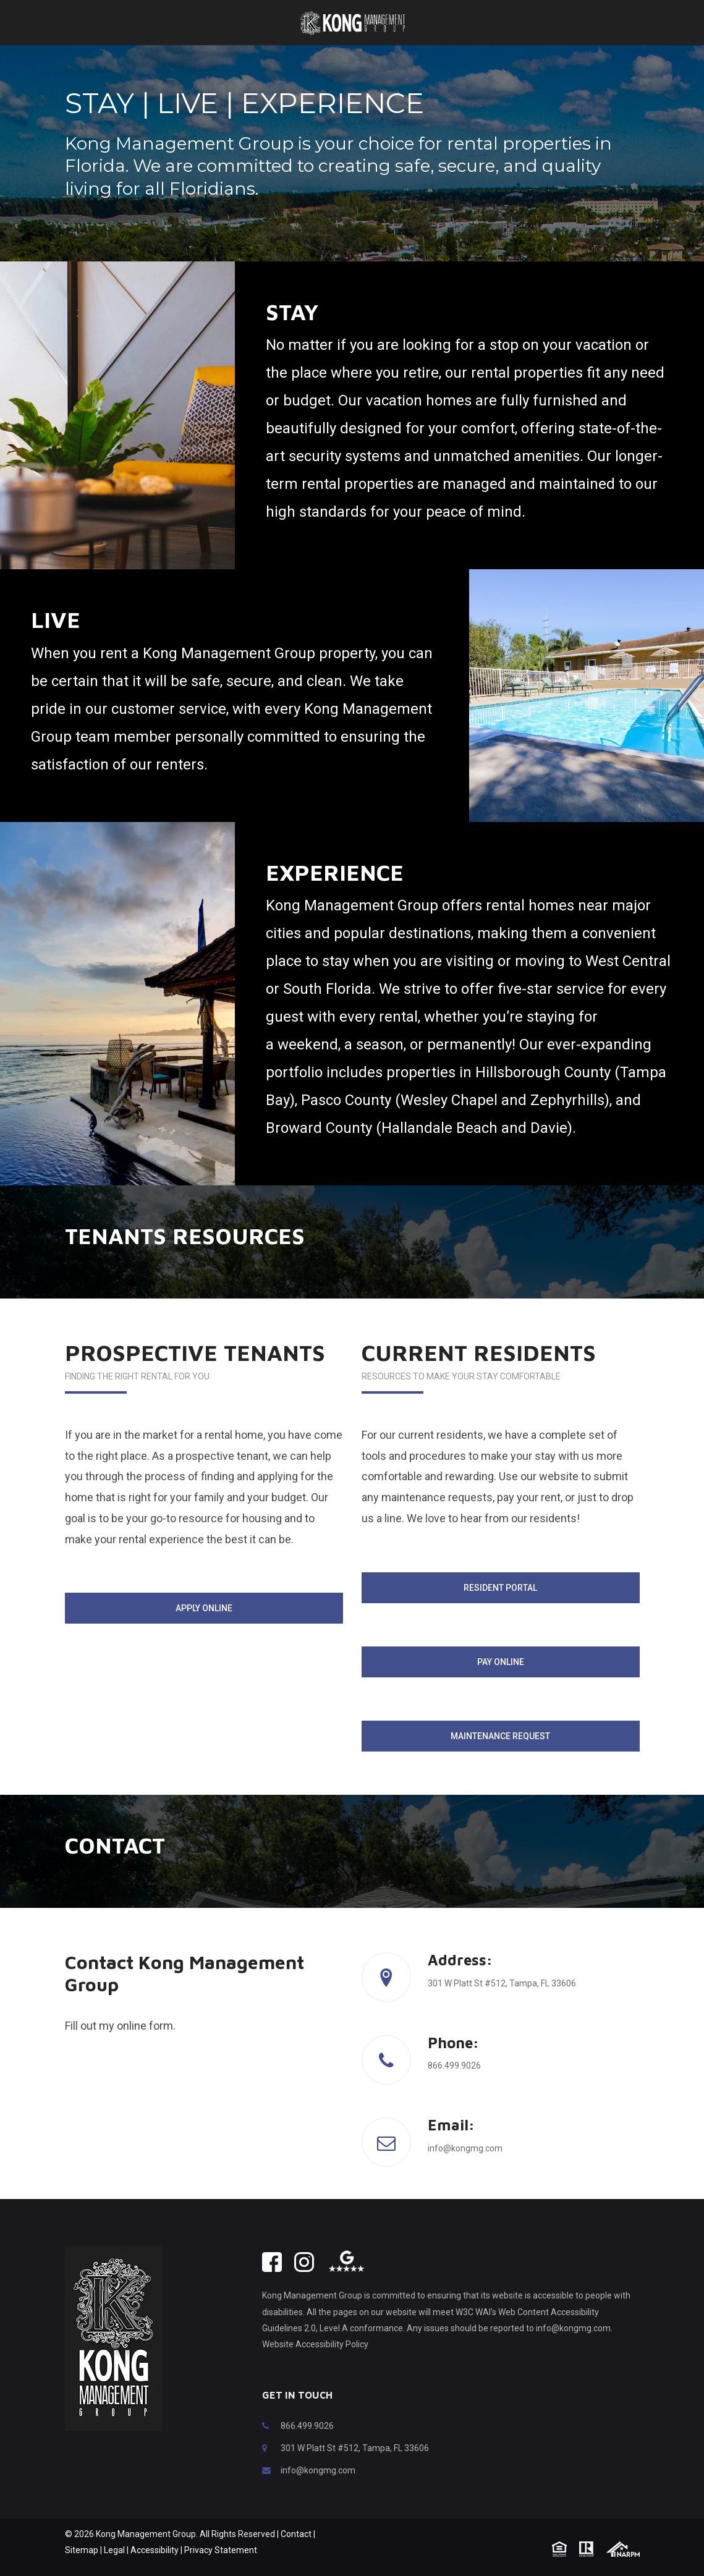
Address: (460, 1978)
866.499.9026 (307, 2444)
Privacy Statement (220, 2569)
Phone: (453, 2061)
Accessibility (154, 2569)
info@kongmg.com (318, 2489)
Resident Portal (500, 1606)
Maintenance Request (500, 1755)
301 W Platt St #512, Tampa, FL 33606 (355, 2467)
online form (145, 2044)
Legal (114, 2569)
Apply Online (204, 1627)
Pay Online (500, 1680)
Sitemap (81, 2569)
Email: (451, 2143)
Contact (296, 2552)
